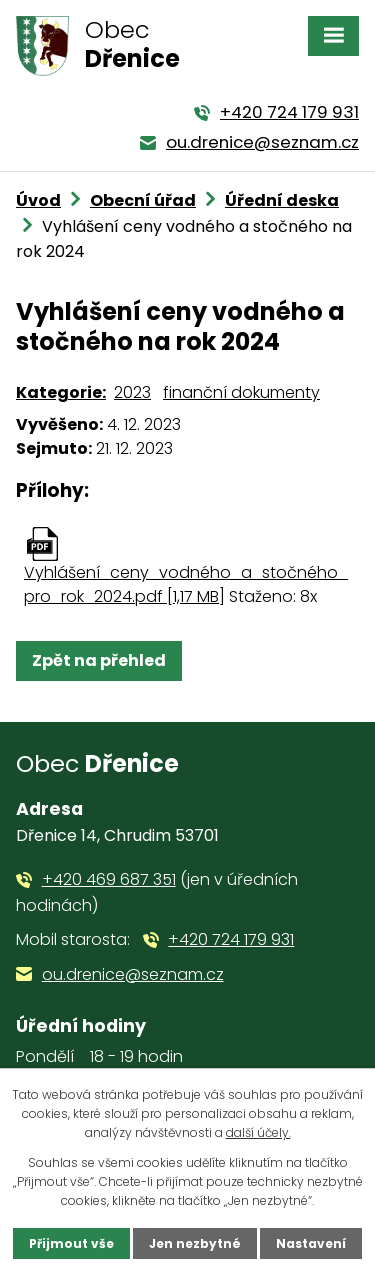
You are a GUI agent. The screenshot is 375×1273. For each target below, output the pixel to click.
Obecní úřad (143, 200)
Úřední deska (282, 200)
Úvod (38, 200)
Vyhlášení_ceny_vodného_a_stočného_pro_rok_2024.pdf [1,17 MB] (186, 584)
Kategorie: (61, 392)
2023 (132, 392)
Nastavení (311, 1243)
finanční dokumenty (241, 392)
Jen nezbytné (195, 1243)
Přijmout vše (71, 1243)
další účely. (258, 1132)
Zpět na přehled (99, 660)
